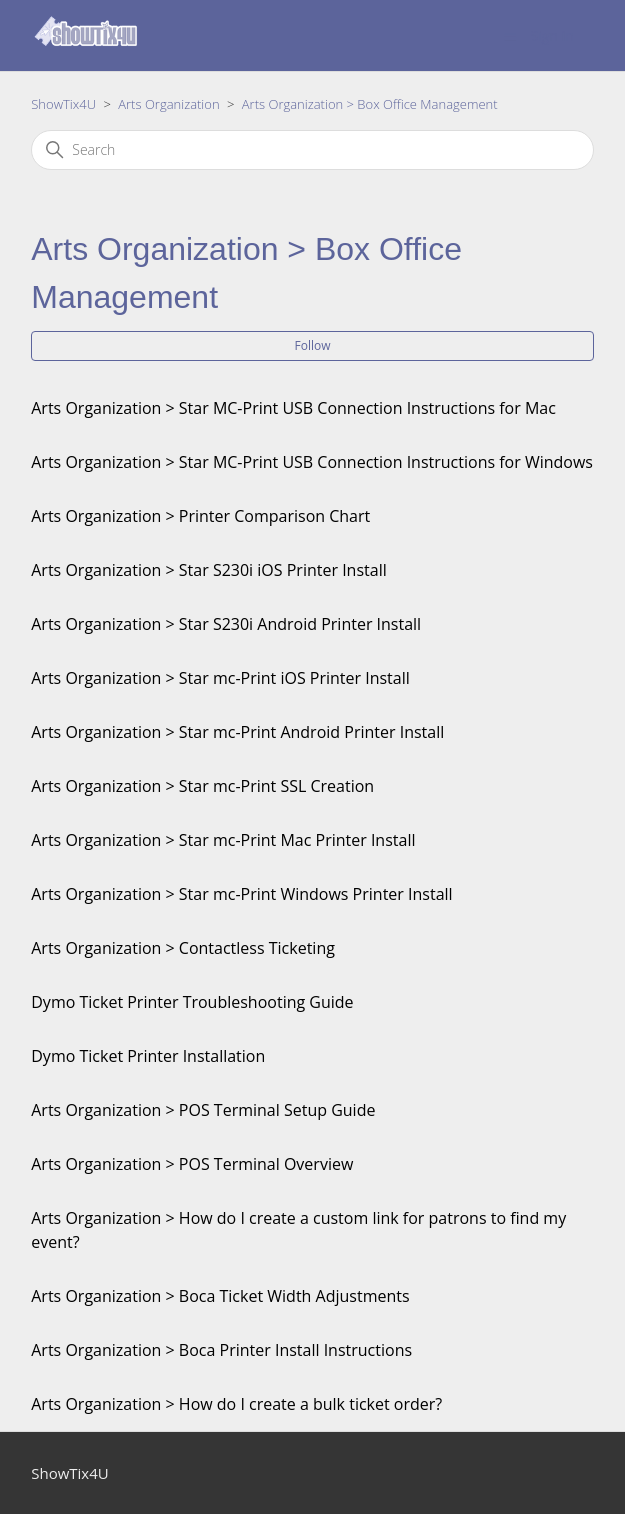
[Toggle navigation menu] (510, 35)
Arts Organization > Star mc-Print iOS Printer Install (220, 678)
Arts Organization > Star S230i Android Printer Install (226, 624)
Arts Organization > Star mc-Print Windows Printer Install (241, 894)
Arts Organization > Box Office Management (370, 104)
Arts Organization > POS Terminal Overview (192, 1164)
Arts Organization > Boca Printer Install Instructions (221, 1350)
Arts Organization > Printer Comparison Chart (200, 516)
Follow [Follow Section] (313, 345)
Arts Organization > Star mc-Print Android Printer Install (237, 732)
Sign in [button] (552, 35)
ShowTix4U (63, 104)
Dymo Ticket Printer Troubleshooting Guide (192, 1002)
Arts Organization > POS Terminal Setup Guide (203, 1110)
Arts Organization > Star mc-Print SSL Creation (202, 786)
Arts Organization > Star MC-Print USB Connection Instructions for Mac (293, 408)
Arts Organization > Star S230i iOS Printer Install (208, 570)
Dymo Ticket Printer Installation (148, 1056)
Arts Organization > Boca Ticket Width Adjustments (220, 1296)
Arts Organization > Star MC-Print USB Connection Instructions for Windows (312, 462)
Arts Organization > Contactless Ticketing (183, 948)
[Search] (312, 150)
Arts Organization (168, 104)
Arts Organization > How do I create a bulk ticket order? (236, 1404)
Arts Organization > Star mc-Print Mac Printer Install (223, 840)
